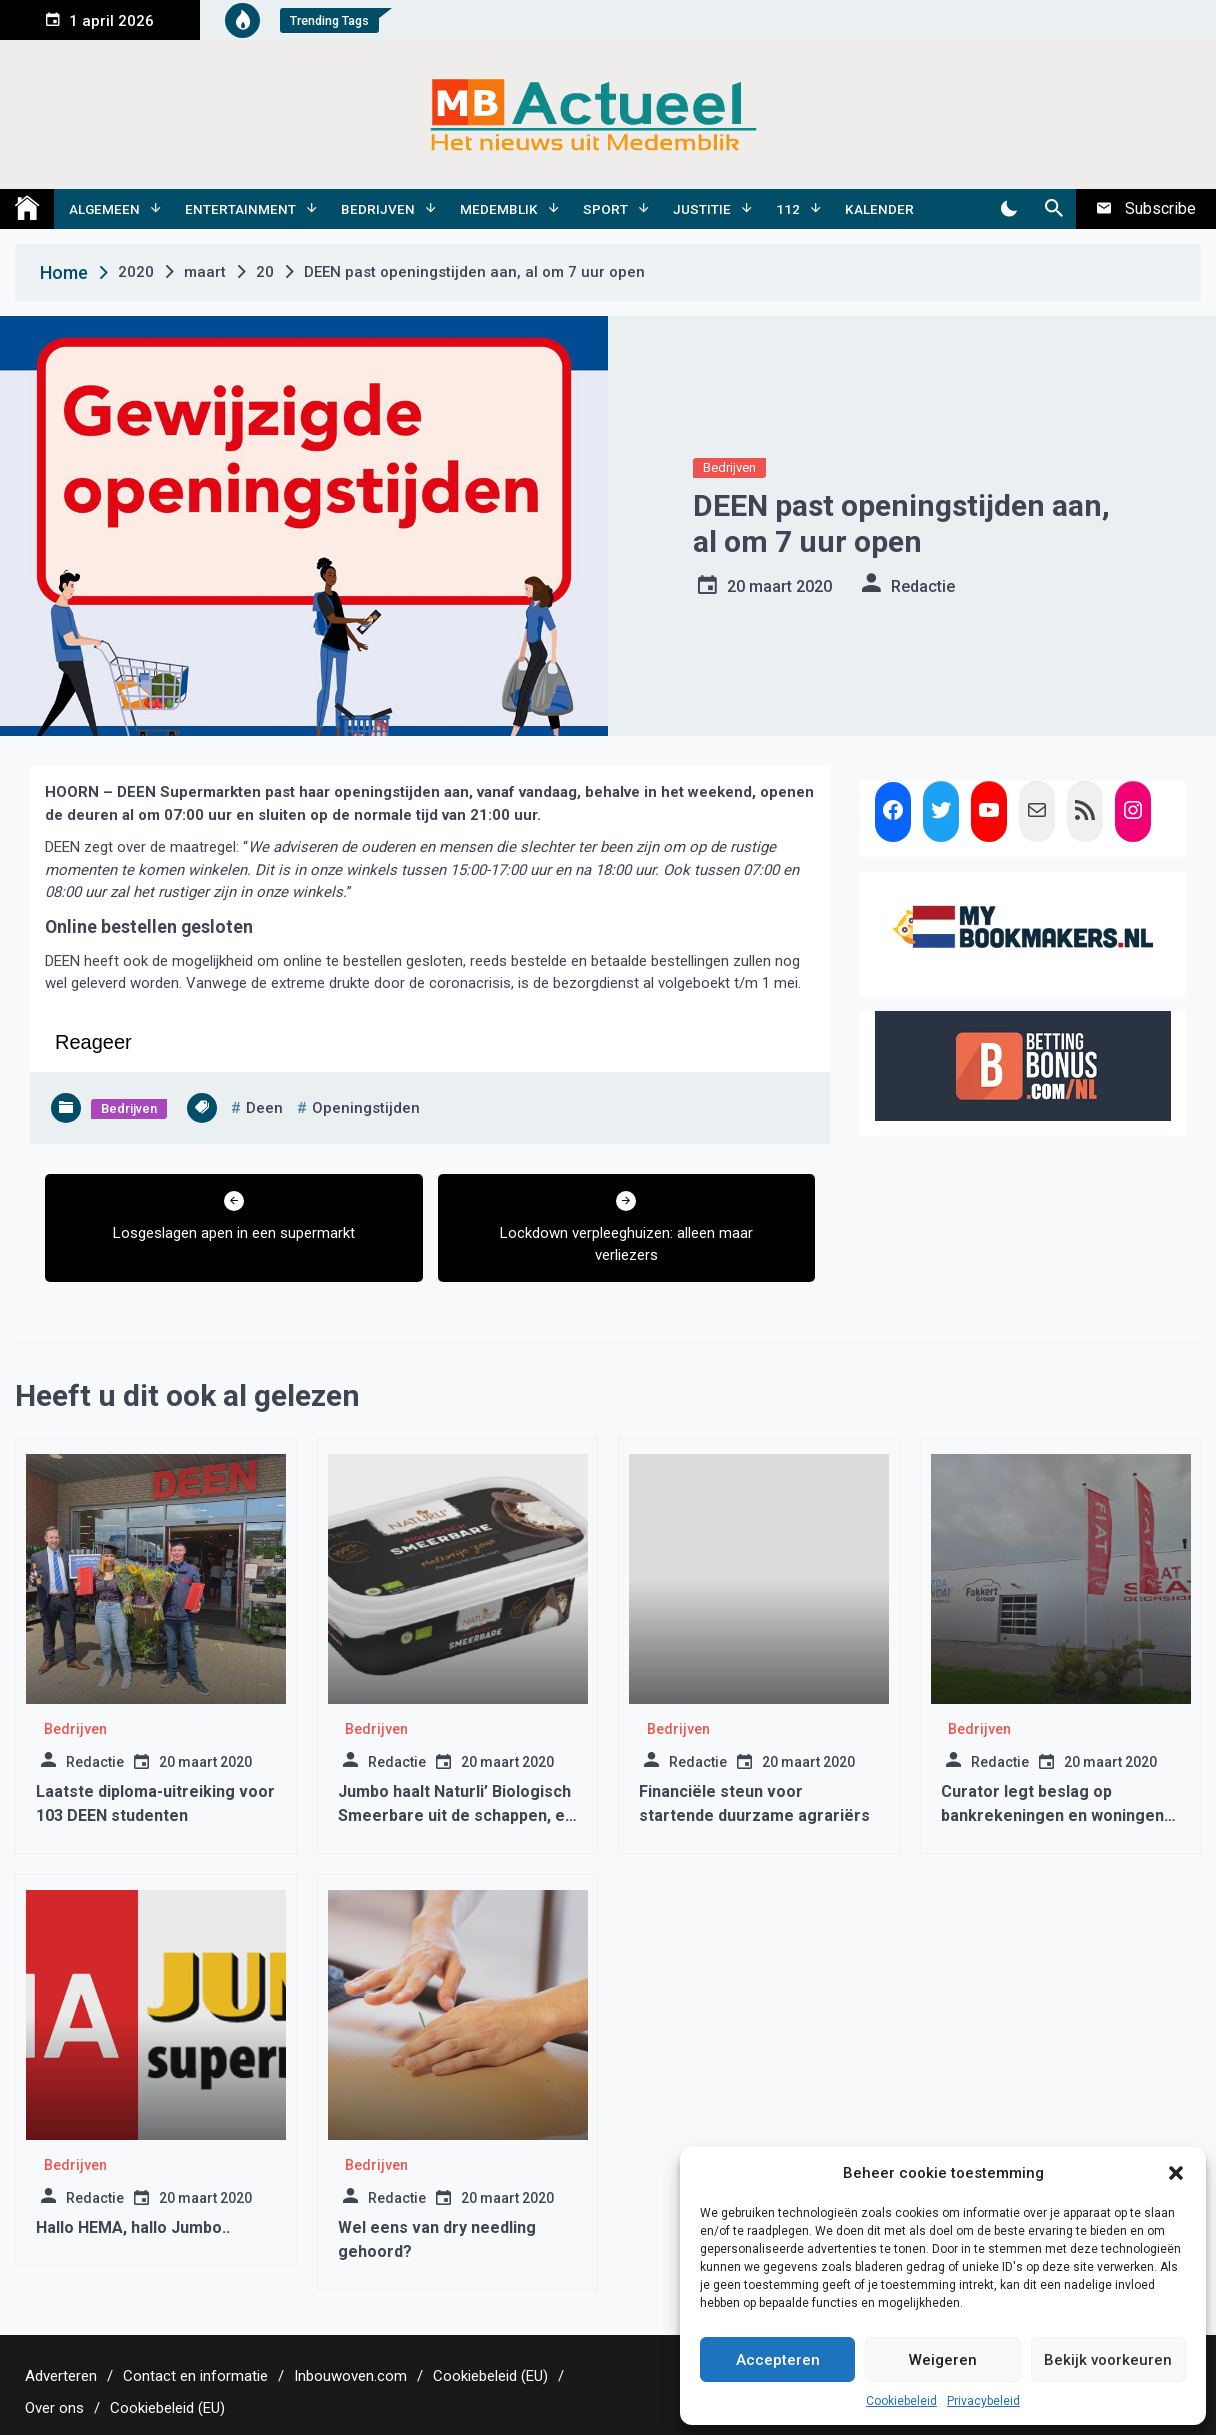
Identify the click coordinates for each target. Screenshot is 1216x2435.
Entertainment (240, 209)
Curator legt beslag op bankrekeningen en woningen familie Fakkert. (1052, 1815)
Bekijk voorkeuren (1108, 2360)
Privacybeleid (983, 2401)
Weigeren (943, 2360)
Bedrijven (378, 209)
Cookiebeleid (901, 2401)
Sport (605, 209)
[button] (1176, 2173)
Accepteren (778, 2360)
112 (788, 209)
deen (264, 1108)
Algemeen (104, 209)
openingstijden (366, 1108)
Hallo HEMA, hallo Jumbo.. (133, 2227)
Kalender (879, 209)
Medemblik (499, 209)
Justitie (702, 209)
